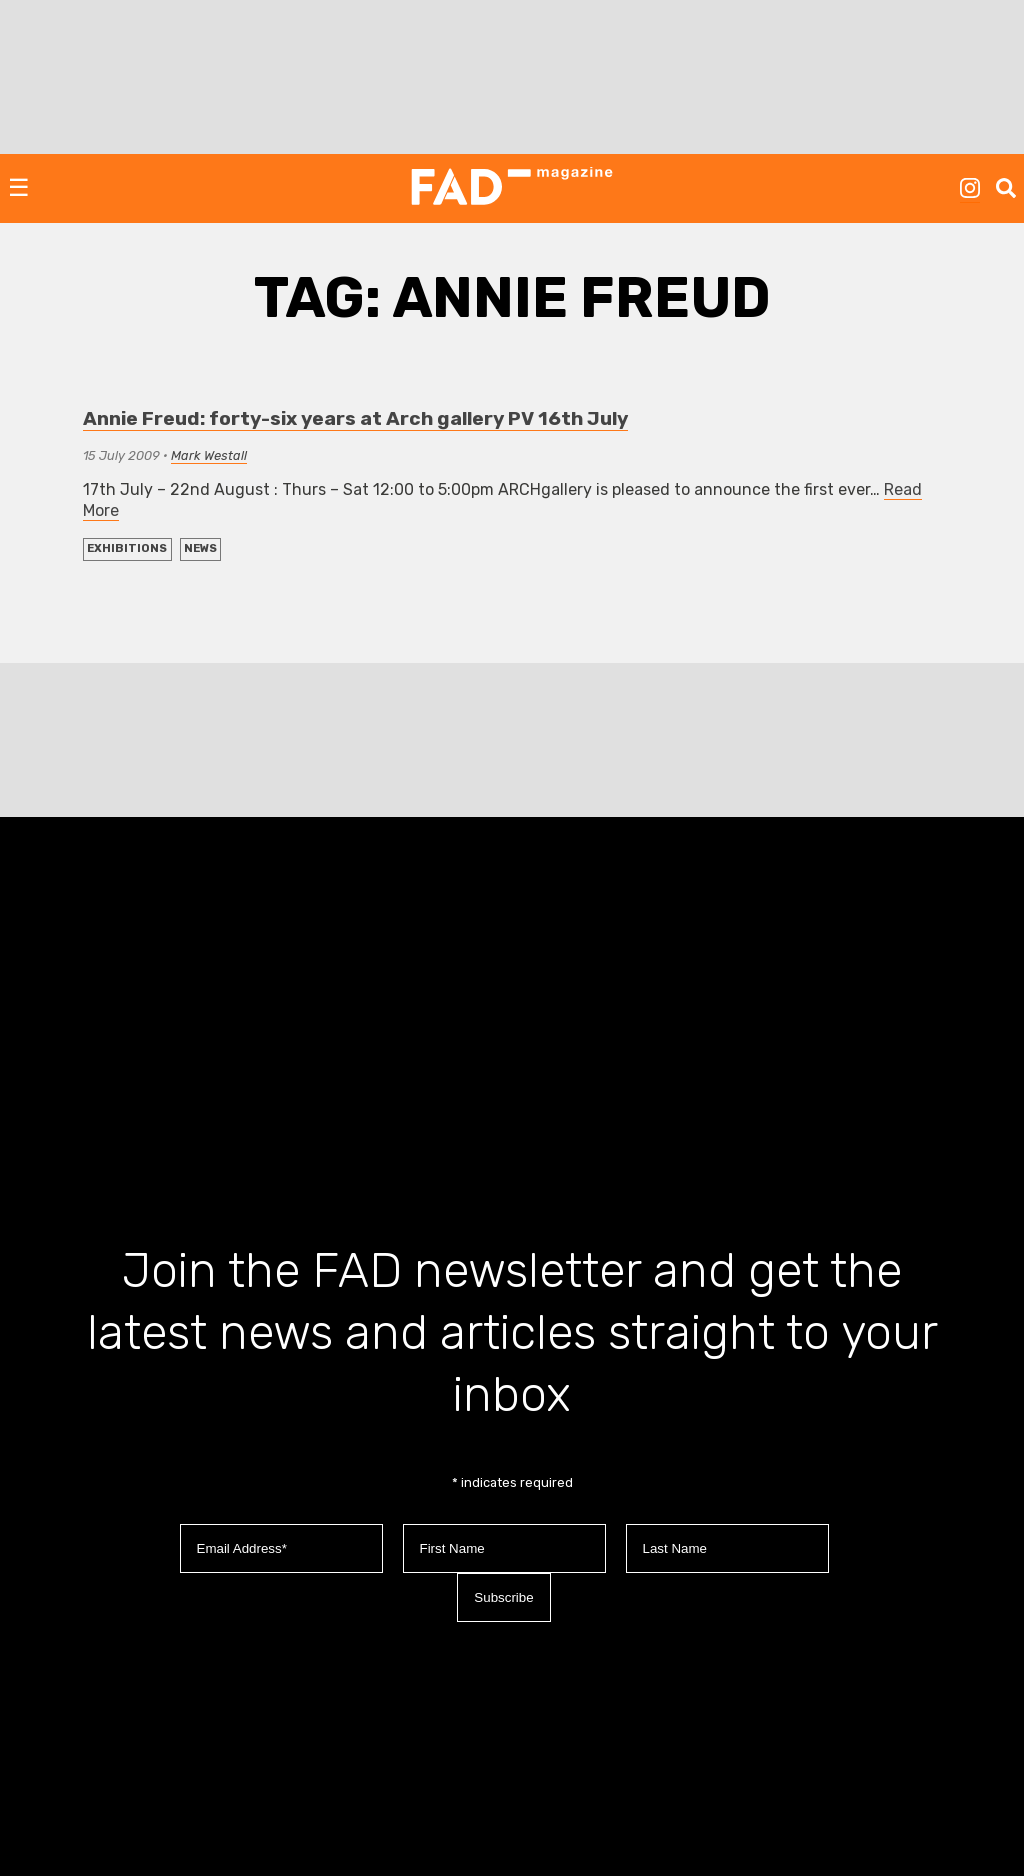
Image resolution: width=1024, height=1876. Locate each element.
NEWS (200, 548)
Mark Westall (209, 455)
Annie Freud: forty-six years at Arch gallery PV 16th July (355, 418)
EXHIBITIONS (127, 548)
